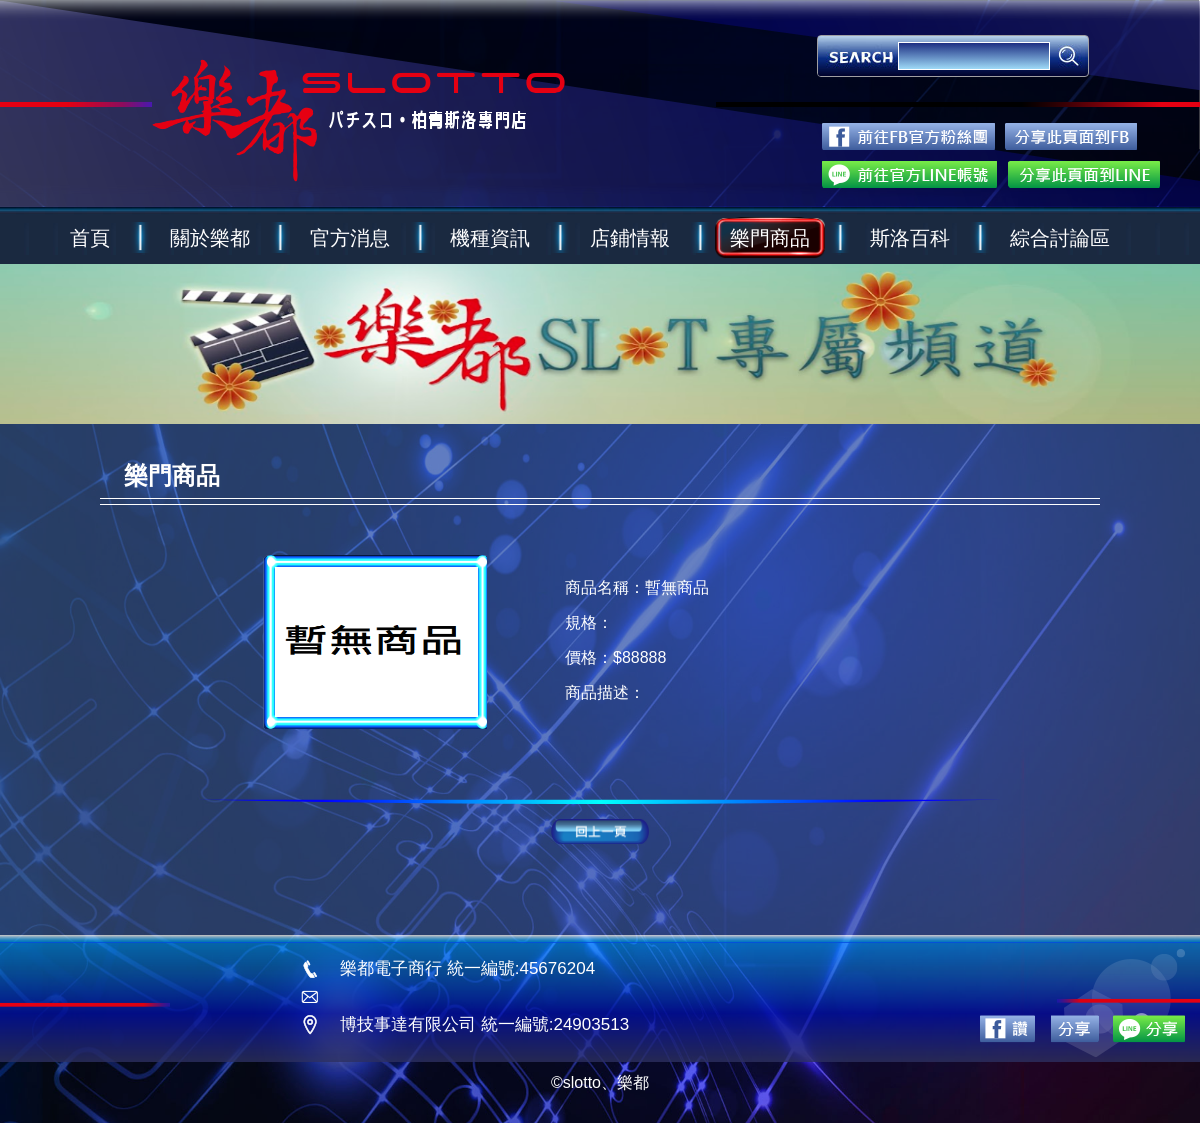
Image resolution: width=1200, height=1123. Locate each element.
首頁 (90, 238)
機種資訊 (490, 238)
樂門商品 (770, 238)
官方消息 (350, 238)
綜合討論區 (1060, 238)
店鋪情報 (630, 238)
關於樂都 (210, 238)
